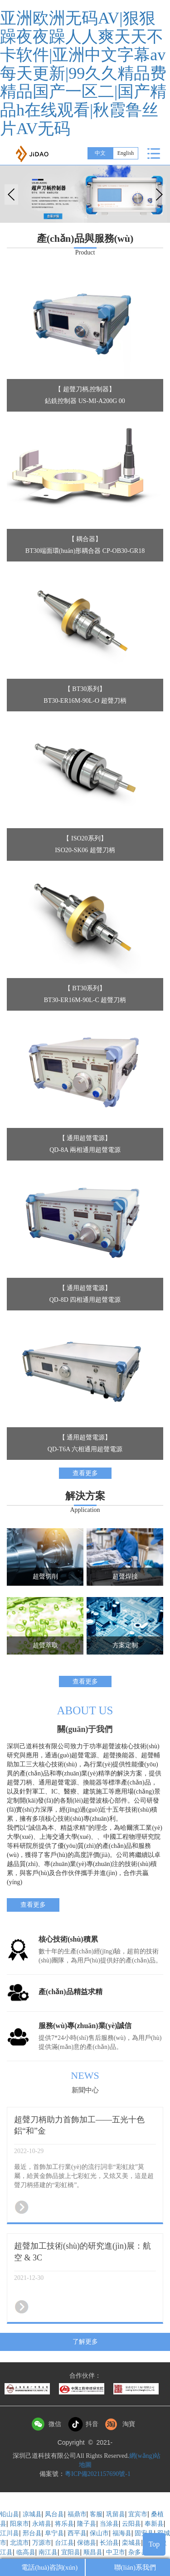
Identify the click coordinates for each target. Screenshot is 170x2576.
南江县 (48, 2552)
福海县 (121, 2533)
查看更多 (85, 1473)
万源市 (41, 2542)
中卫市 (115, 2552)
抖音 (92, 2424)
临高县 (25, 2552)
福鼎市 (77, 2514)
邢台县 (32, 2533)
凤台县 (54, 2514)
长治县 (109, 2542)
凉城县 (32, 2514)
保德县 (86, 2542)
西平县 (77, 2533)
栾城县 (131, 2542)
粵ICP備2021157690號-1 (98, 2473)
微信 (55, 2424)
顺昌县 (92, 2552)
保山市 (99, 2533)
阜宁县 (54, 2533)
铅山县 (9, 2514)
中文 (100, 153)
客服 (96, 2514)
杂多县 (137, 2552)
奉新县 (154, 2523)
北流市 (19, 2542)
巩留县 (115, 2514)
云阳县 (131, 2523)
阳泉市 (19, 2523)
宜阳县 (70, 2552)
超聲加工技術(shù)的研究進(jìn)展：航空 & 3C (82, 2251)
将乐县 (64, 2523)
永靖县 (41, 2523)
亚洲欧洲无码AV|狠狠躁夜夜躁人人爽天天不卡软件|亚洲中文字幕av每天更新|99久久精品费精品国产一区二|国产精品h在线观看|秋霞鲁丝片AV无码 (83, 73)
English (125, 153)
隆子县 (86, 2523)
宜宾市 (137, 2514)
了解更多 (85, 2341)
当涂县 (109, 2523)
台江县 (64, 2542)
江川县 (9, 2533)
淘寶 (128, 2424)
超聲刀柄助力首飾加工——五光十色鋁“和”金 (79, 2125)
